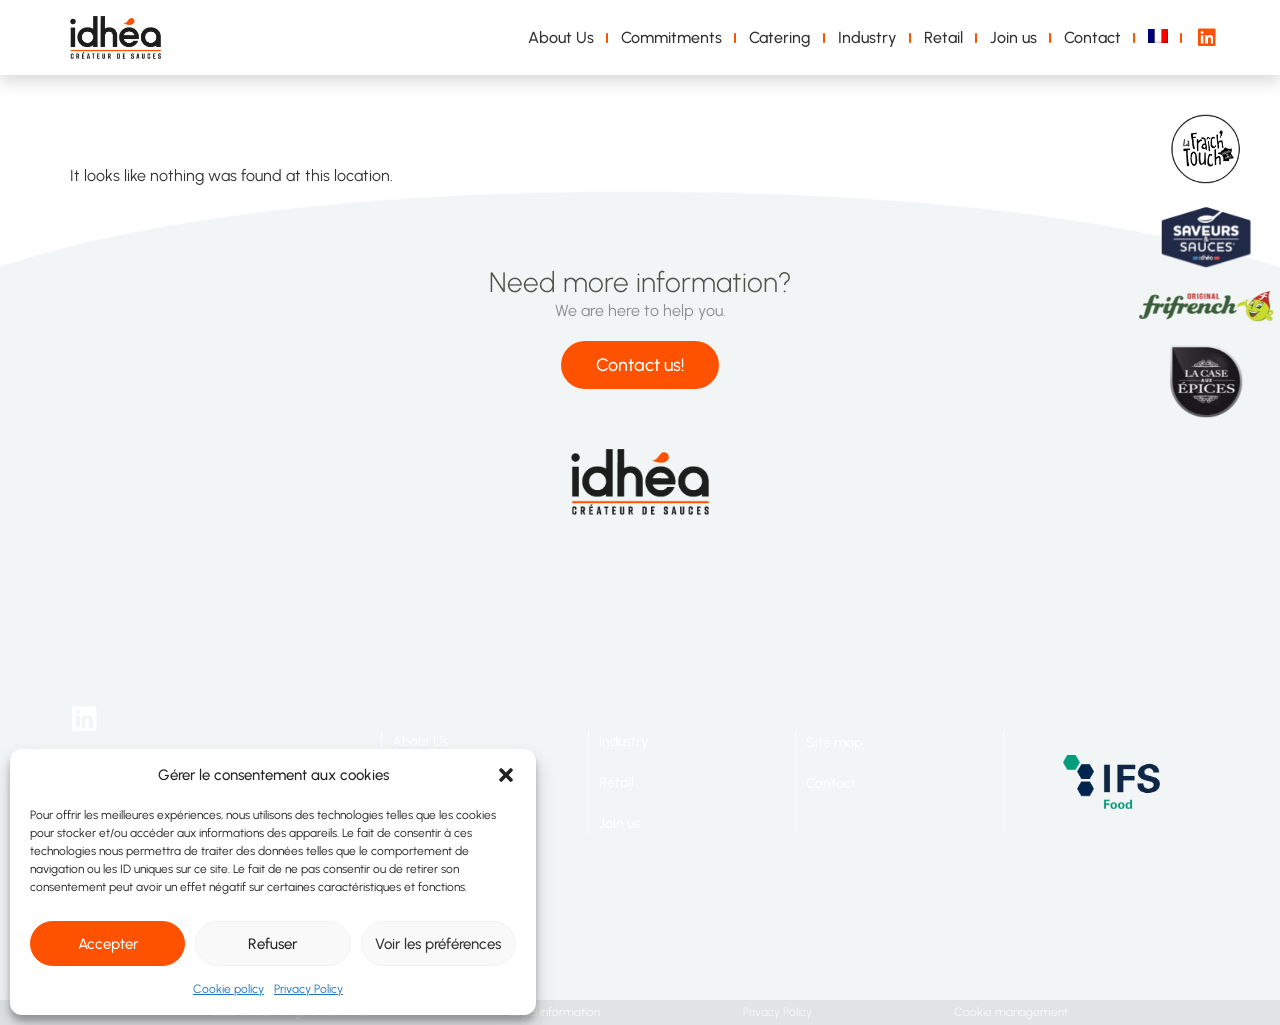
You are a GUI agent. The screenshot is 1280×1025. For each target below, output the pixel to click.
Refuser (272, 944)
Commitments (671, 37)
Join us (1013, 37)
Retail (943, 37)
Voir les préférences (438, 944)
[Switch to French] (1161, 38)
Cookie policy (228, 989)
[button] (506, 775)
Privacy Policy (308, 989)
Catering (780, 37)
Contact (1092, 37)
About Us (561, 37)
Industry (867, 37)
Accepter (108, 944)
